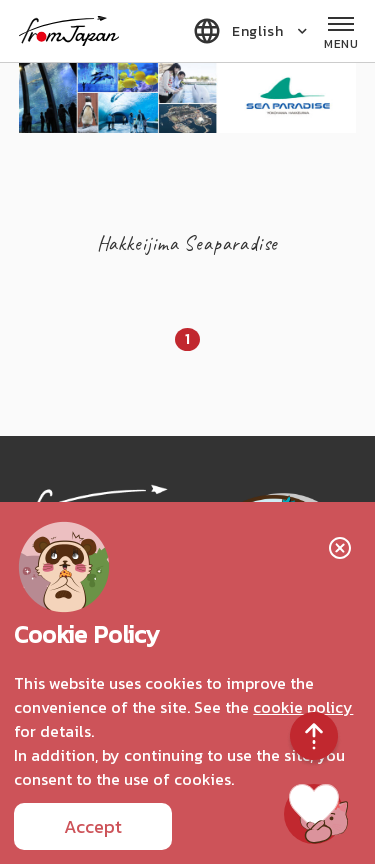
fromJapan (69, 31)
